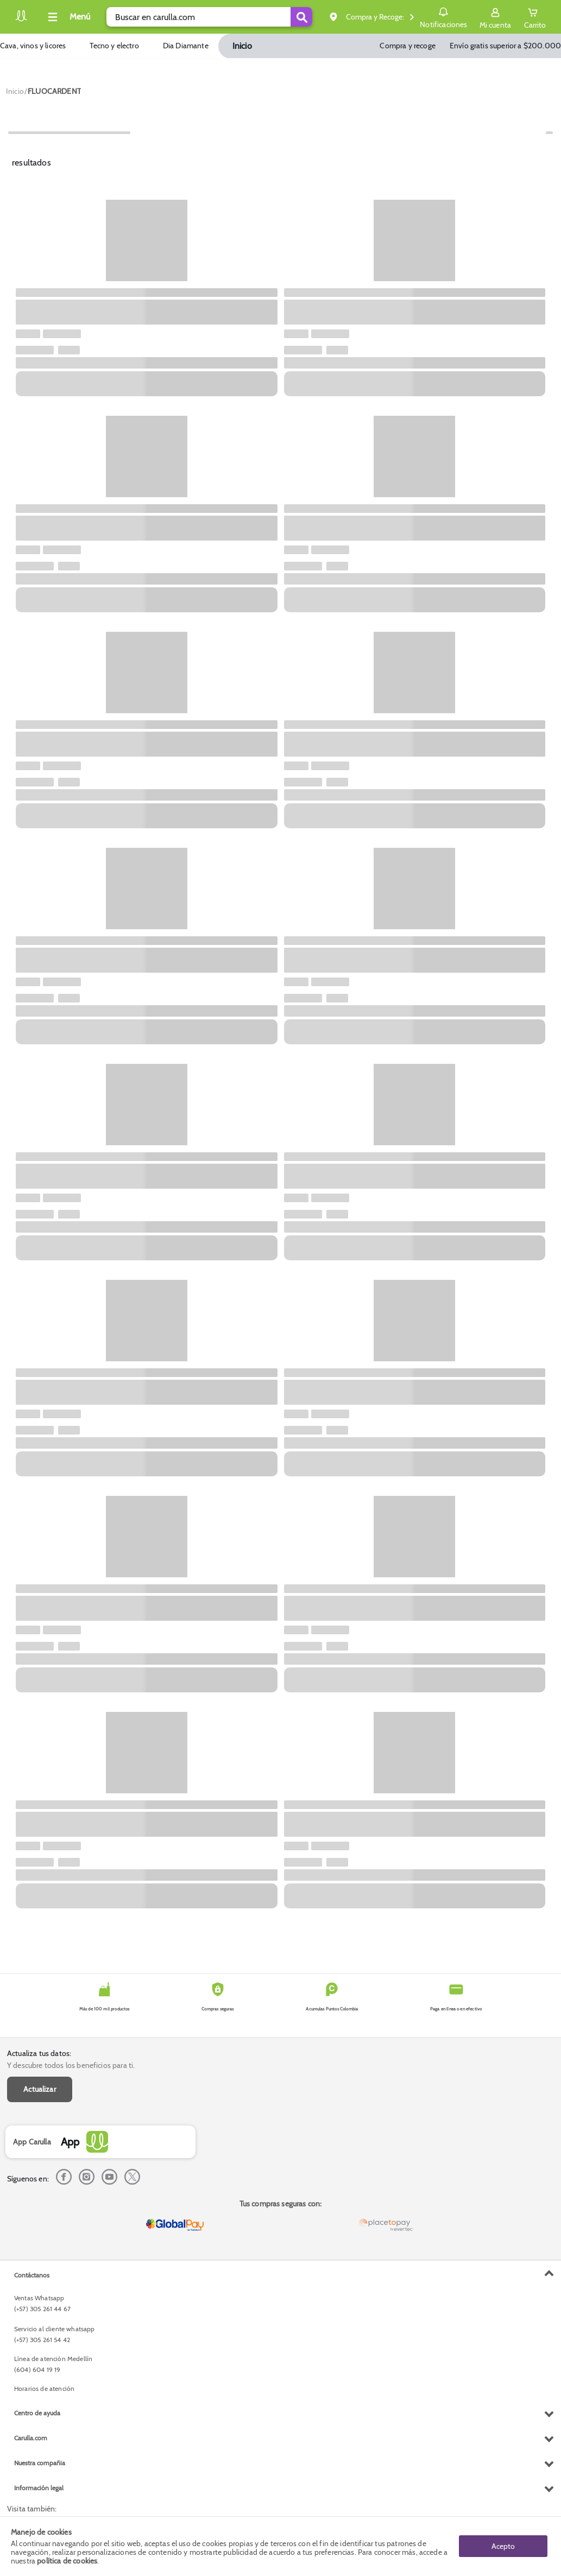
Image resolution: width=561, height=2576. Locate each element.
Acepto (503, 2546)
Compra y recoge (407, 45)
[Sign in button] (495, 16)
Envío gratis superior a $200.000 (505, 45)
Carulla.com (30, 2438)
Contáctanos (31, 2275)
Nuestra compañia (39, 2463)
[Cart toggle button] (535, 16)
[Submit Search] (301, 17)
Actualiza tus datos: (39, 2053)
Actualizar (39, 2089)
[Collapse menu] (67, 17)
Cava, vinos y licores (33, 45)
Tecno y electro (114, 45)
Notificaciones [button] (443, 16)
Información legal (39, 2488)
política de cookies (67, 2561)
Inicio (242, 46)
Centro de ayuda (37, 2413)
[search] (209, 17)
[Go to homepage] (15, 91)
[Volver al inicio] (21, 20)
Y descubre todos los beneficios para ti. (71, 2065)
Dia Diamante (186, 45)
